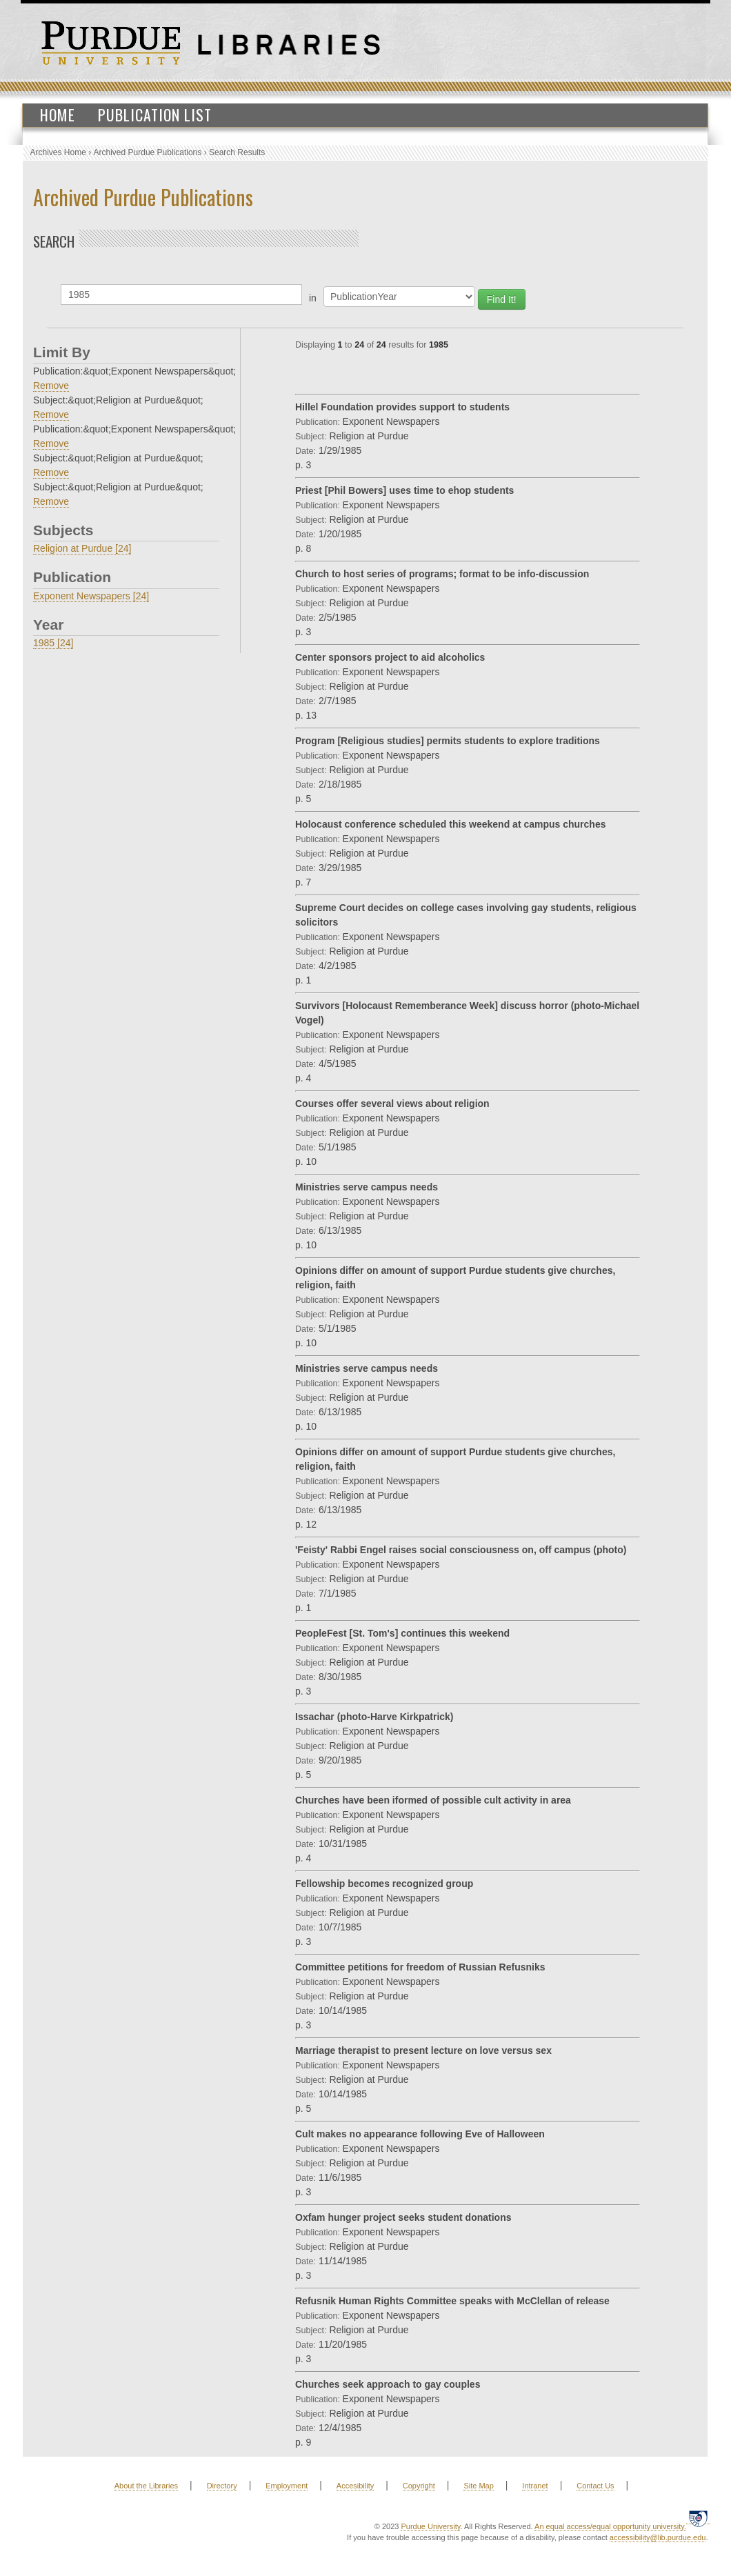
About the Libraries (146, 2486)
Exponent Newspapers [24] (91, 595)
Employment (287, 2486)
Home (57, 114)
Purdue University (430, 2526)
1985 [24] (53, 642)
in (313, 297)
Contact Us (595, 2486)
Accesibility (355, 2486)
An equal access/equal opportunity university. (610, 2526)
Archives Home (58, 152)
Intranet (535, 2486)
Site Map (478, 2486)
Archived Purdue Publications (148, 152)
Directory (222, 2486)
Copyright (419, 2486)
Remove (51, 385)
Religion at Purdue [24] (82, 548)
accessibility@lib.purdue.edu (658, 2537)
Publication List (155, 114)
